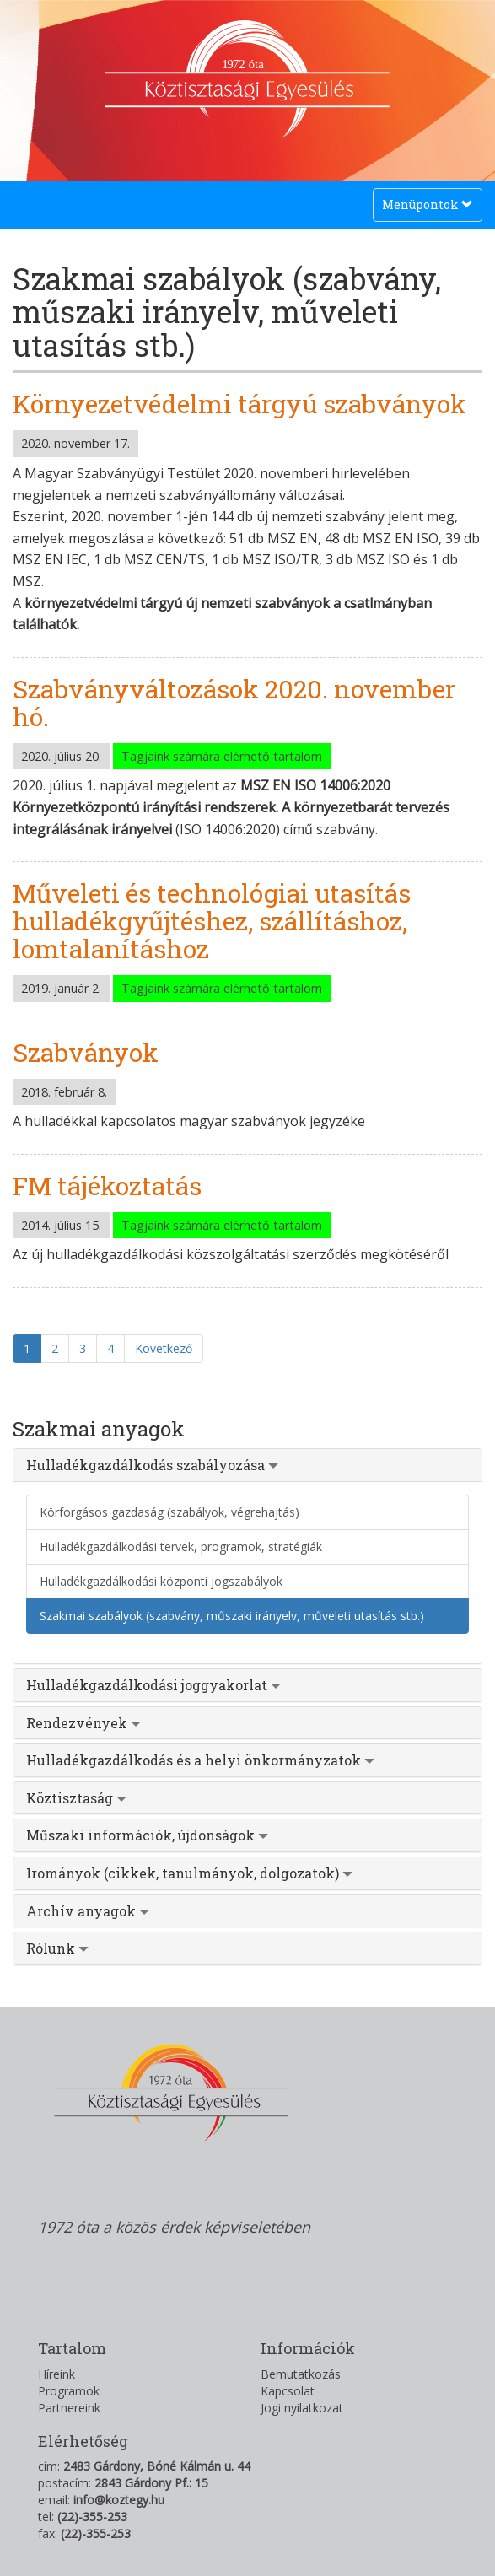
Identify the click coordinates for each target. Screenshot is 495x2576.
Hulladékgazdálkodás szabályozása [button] (152, 1465)
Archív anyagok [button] (87, 1911)
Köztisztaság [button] (76, 1798)
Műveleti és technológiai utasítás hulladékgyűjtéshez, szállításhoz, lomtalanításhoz (212, 920)
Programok (69, 2391)
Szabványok (86, 1052)
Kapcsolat (288, 2391)
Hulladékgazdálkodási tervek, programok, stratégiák (181, 1547)
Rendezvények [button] (83, 1723)
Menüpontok (427, 209)
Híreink (56, 2374)
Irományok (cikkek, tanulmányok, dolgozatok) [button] (189, 1873)
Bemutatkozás (301, 2374)
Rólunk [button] (57, 1948)
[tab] (247, 1465)
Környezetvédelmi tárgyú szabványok (239, 403)
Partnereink (69, 2408)
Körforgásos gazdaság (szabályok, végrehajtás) (169, 1512)
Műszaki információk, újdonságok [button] (147, 1835)
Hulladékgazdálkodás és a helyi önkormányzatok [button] (200, 1760)
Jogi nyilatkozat (302, 2408)
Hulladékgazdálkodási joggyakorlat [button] (153, 1685)
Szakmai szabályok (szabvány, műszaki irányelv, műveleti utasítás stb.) (232, 1616)
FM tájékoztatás (107, 1185)
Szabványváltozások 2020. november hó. (234, 702)
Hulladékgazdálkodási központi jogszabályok (161, 1581)
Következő (163, 1348)
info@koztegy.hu (118, 2500)
